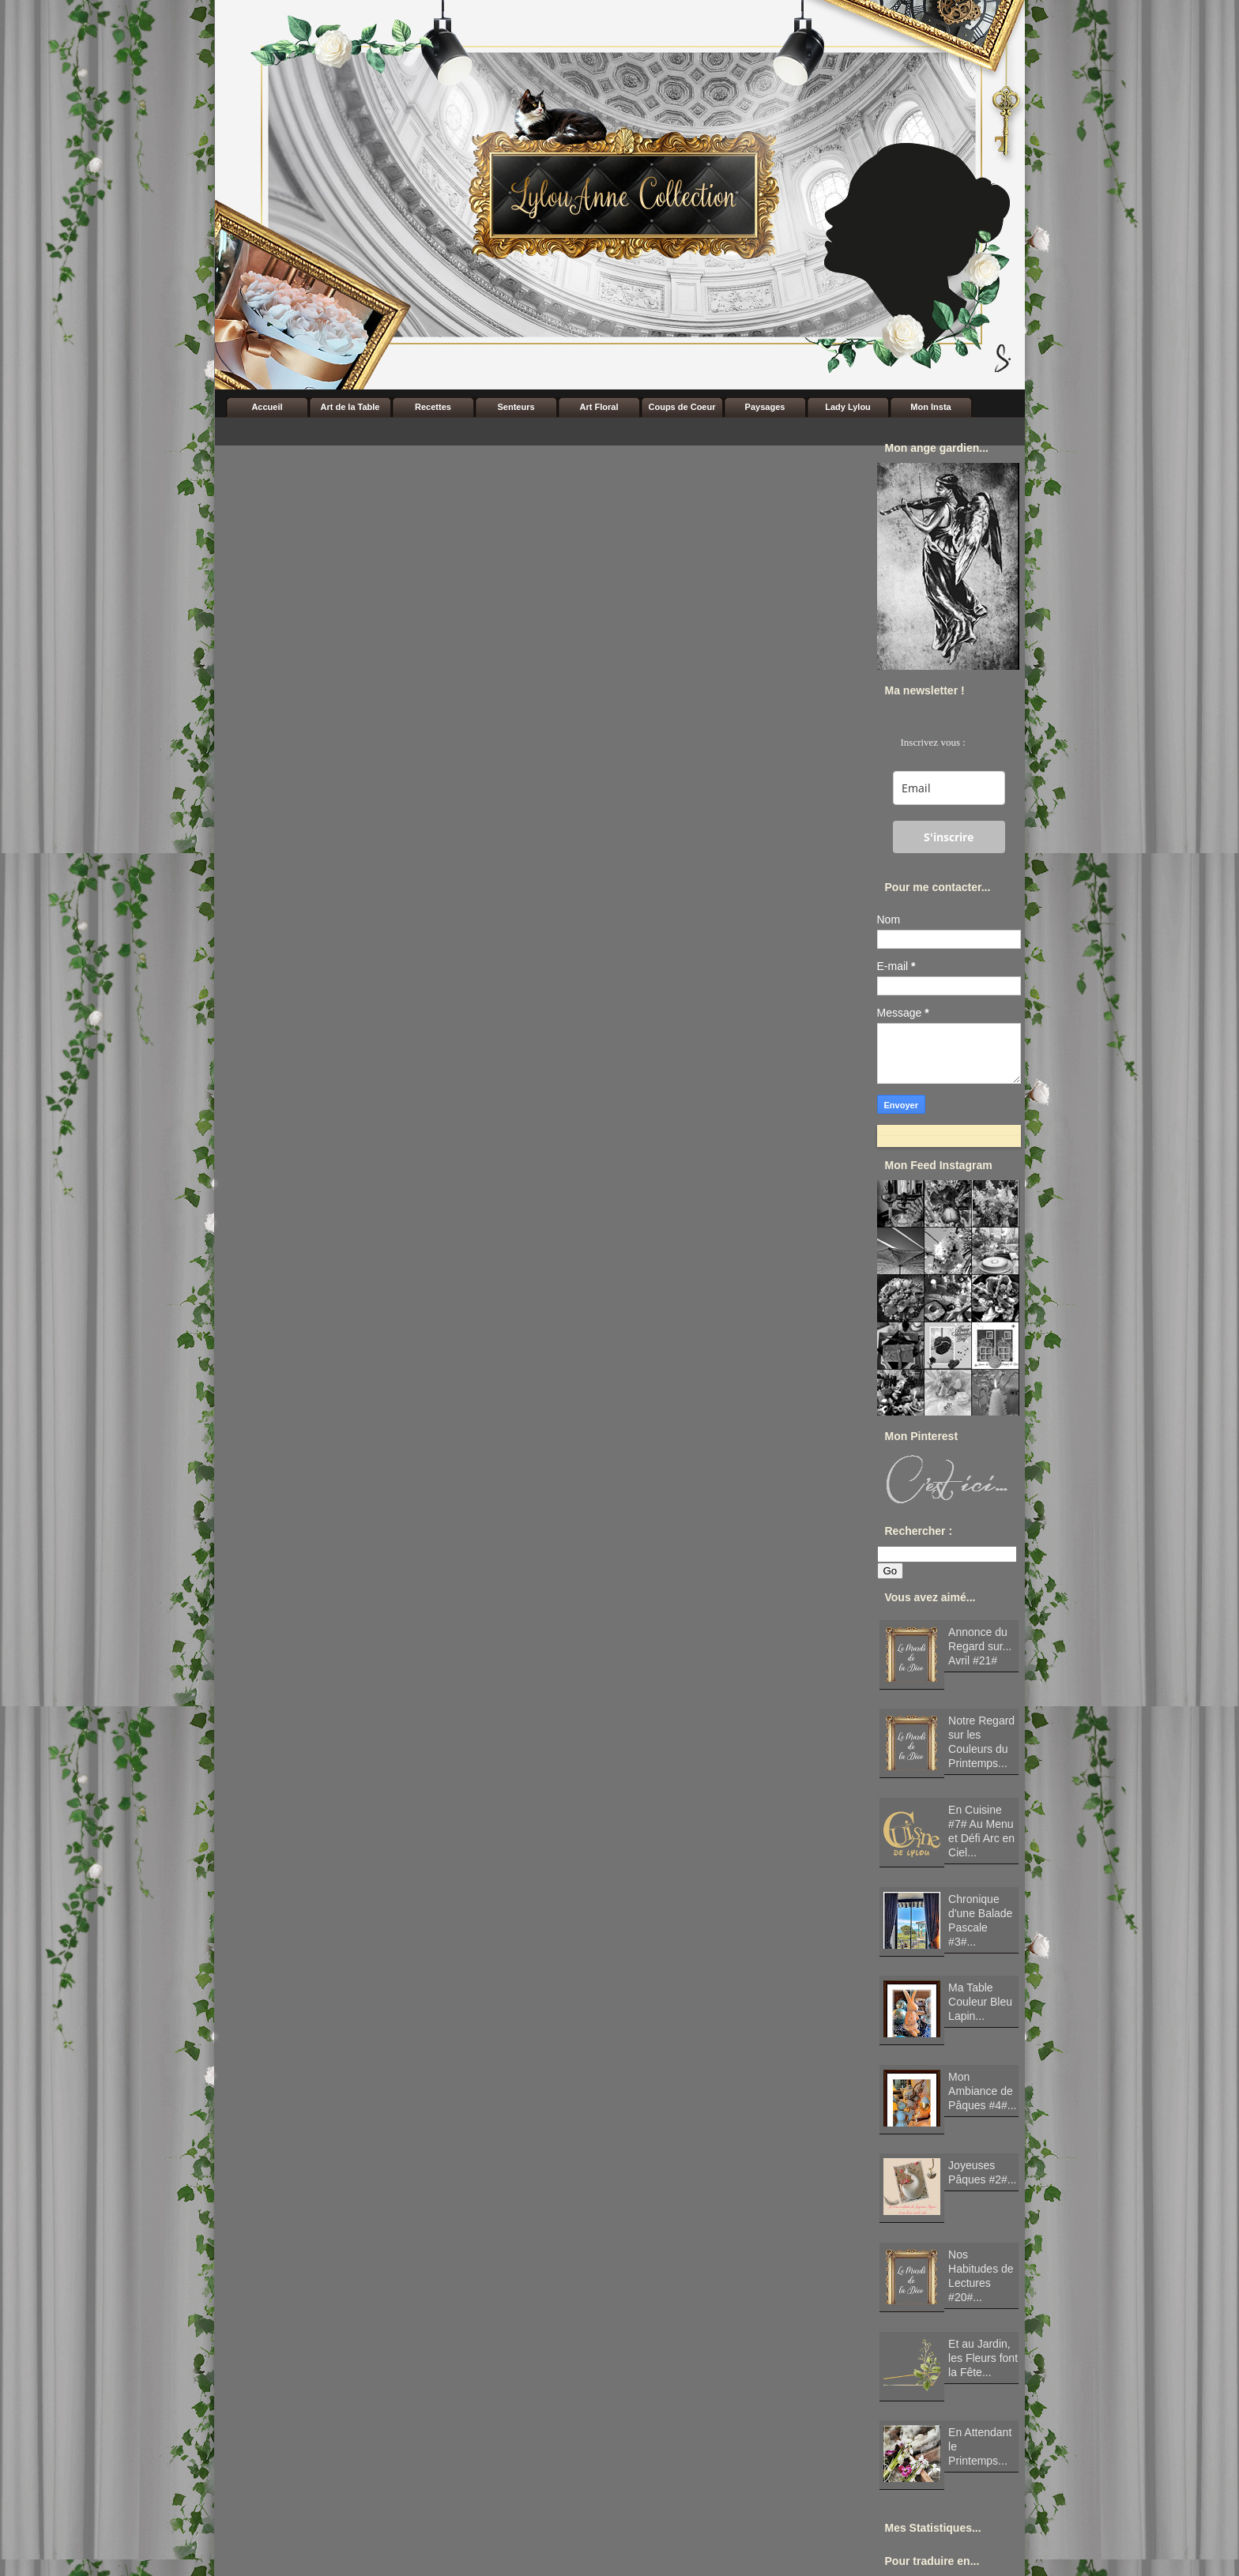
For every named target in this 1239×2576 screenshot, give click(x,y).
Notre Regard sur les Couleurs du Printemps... (981, 1741)
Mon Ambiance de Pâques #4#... (982, 2091)
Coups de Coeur (682, 407)
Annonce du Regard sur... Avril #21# (979, 1646)
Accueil (266, 407)
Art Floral (599, 407)
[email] (949, 788)
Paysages (765, 407)
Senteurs (515, 407)
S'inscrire (949, 836)
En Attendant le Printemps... (979, 2446)
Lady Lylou (848, 407)
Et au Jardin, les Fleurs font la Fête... (983, 2358)
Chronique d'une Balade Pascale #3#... (980, 1920)
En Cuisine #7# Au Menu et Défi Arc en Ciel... (981, 1831)
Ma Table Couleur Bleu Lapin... (980, 2001)
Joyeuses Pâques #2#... (982, 2172)
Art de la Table (350, 407)
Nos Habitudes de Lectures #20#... (981, 2275)
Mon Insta (930, 407)
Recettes (433, 407)
